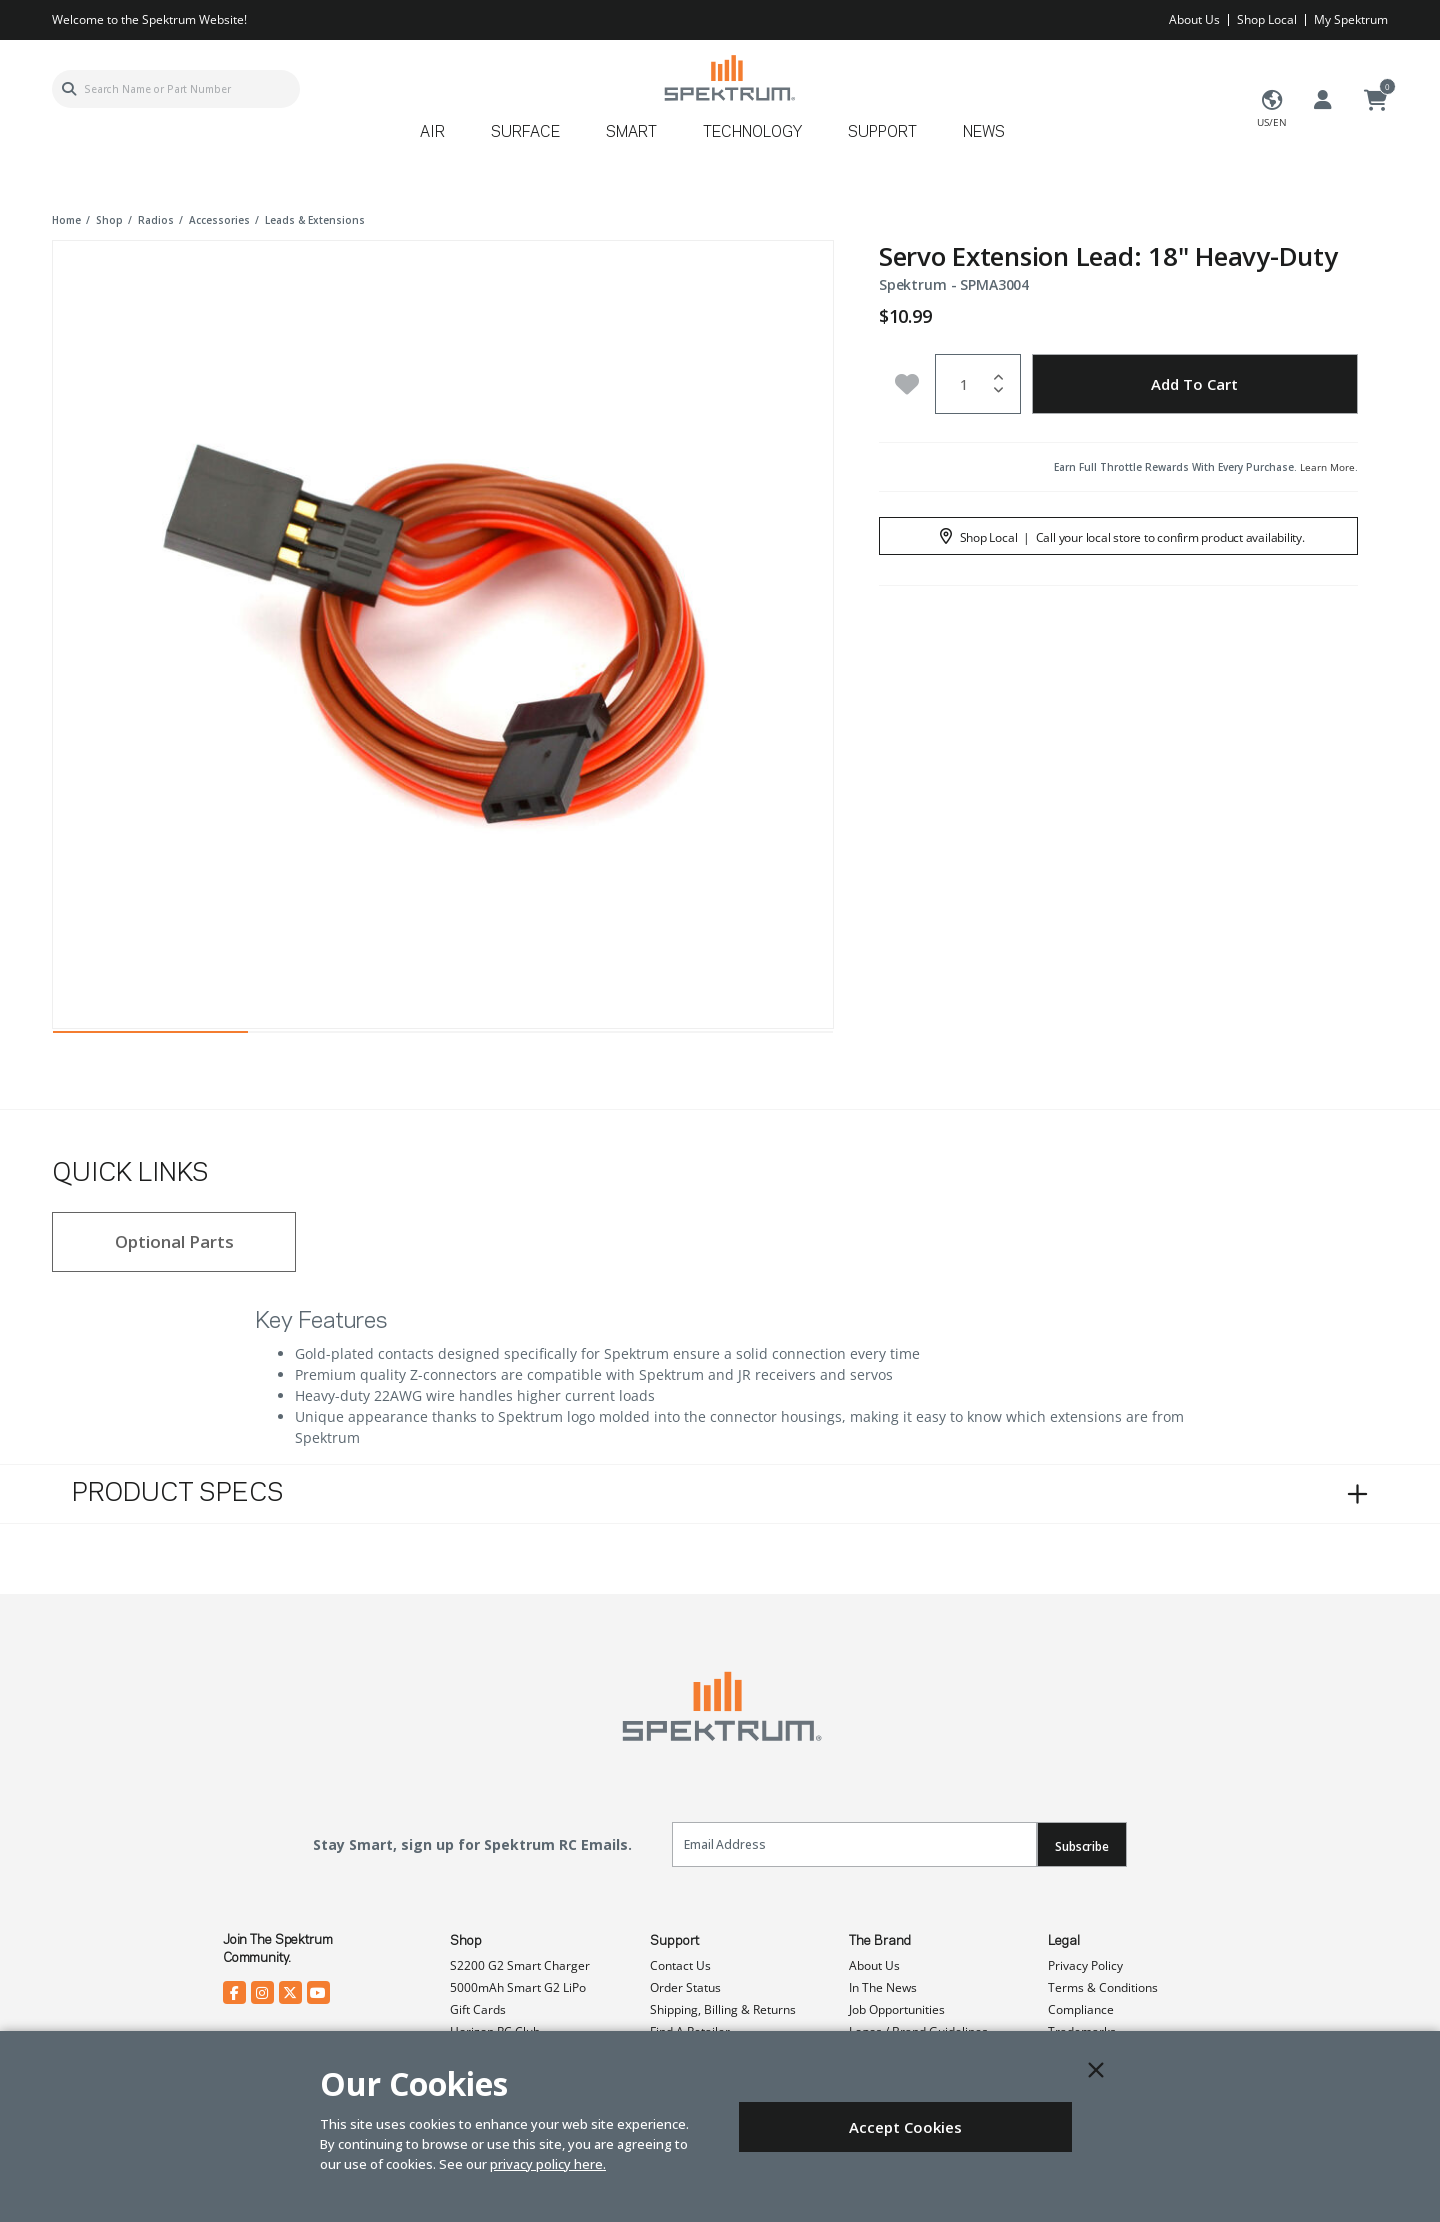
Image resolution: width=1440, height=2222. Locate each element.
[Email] (854, 1844)
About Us (1194, 19)
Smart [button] (631, 133)
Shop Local (1267, 19)
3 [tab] (540, 1037)
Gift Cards (478, 2009)
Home (66, 220)
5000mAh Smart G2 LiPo (518, 1987)
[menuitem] (440, 139)
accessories (219, 220)
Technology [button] (752, 133)
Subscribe (1082, 1846)
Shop (466, 1941)
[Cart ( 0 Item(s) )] (1376, 101)
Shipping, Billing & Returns (723, 2009)
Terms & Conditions (1103, 1987)
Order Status (685, 1987)
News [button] (984, 133)
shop (109, 220)
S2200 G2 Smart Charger (520, 1965)
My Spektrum (1351, 19)
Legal (1064, 1941)
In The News (883, 1987)
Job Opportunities (897, 2009)
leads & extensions (315, 220)
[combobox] (176, 89)
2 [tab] (345, 1037)
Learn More (1327, 467)
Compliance (1081, 2009)
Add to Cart (1194, 384)
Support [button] (882, 133)
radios (156, 220)
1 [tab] (150, 1037)
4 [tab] (735, 1037)
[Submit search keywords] (69, 89)
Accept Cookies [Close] (905, 2127)
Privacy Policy (1085, 1965)
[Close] (1096, 2070)
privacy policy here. (548, 2164)
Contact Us (680, 1965)
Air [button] (432, 133)
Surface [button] (525, 133)
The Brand (880, 1941)
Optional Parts (174, 1241)
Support (674, 1941)
